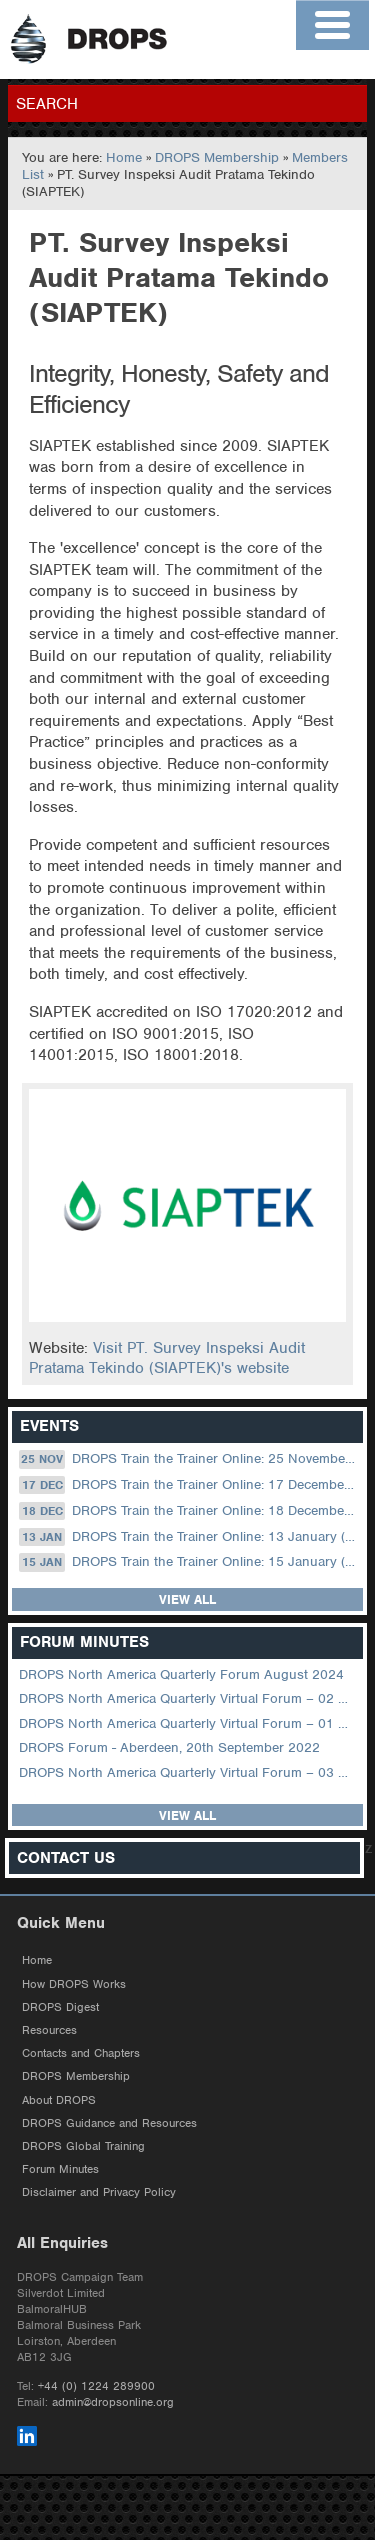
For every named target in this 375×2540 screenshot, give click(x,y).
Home (124, 157)
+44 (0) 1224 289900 (96, 2386)
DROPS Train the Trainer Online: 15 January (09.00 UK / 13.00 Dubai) (189, 1562)
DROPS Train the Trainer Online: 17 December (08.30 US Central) (189, 1485)
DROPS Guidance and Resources (109, 2123)
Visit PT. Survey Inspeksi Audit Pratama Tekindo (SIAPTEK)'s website (167, 1358)
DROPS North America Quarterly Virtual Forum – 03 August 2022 (189, 1772)
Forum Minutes (60, 2169)
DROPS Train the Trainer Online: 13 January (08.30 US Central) (189, 1537)
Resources (49, 2030)
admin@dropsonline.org (113, 2402)
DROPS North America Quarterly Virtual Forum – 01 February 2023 (189, 1723)
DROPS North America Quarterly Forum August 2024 (181, 1674)
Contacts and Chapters (81, 2053)
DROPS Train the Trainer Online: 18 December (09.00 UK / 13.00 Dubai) (189, 1511)
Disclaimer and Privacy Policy (99, 2192)
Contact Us (66, 1858)
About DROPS (59, 2100)
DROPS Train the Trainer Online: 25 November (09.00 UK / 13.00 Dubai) (189, 1459)
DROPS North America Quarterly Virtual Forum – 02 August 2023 (189, 1698)
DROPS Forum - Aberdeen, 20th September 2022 (169, 1747)
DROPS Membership (217, 157)
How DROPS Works (74, 1984)
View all (187, 1599)
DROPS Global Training (83, 2146)
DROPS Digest (60, 2007)
